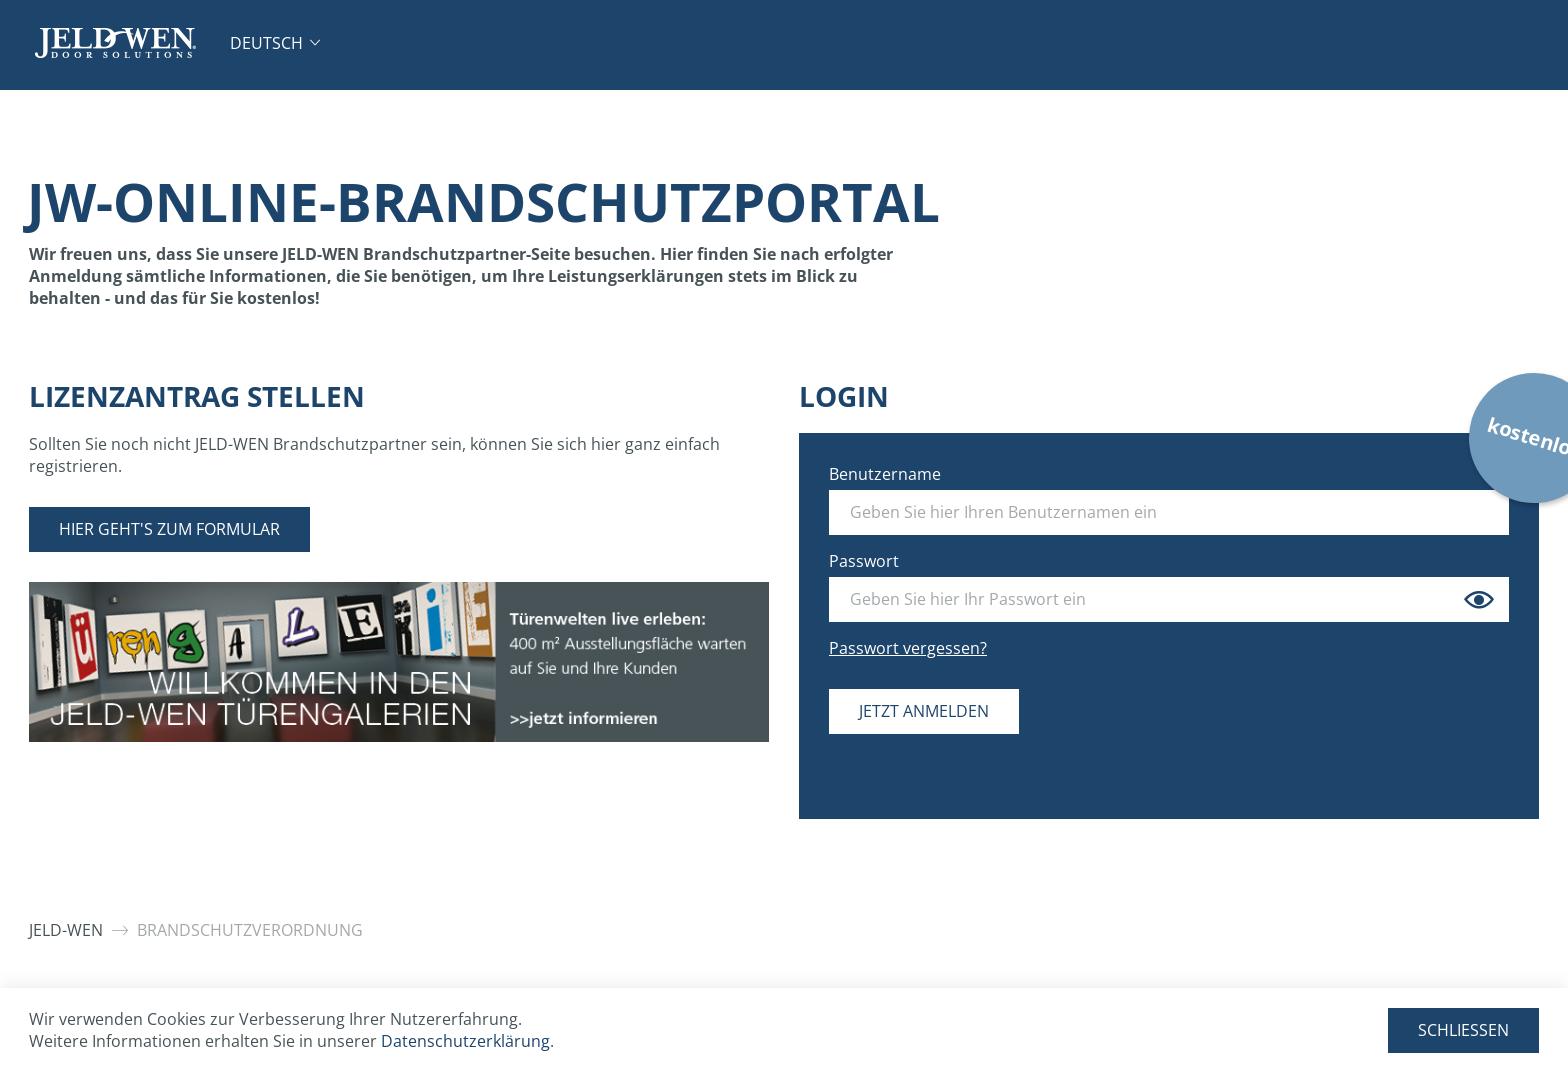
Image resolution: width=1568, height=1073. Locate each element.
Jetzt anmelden (924, 711)
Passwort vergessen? (908, 648)
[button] (275, 43)
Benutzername (885, 474)
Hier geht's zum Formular (169, 529)
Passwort (864, 561)
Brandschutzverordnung (250, 930)
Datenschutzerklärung (465, 1041)
